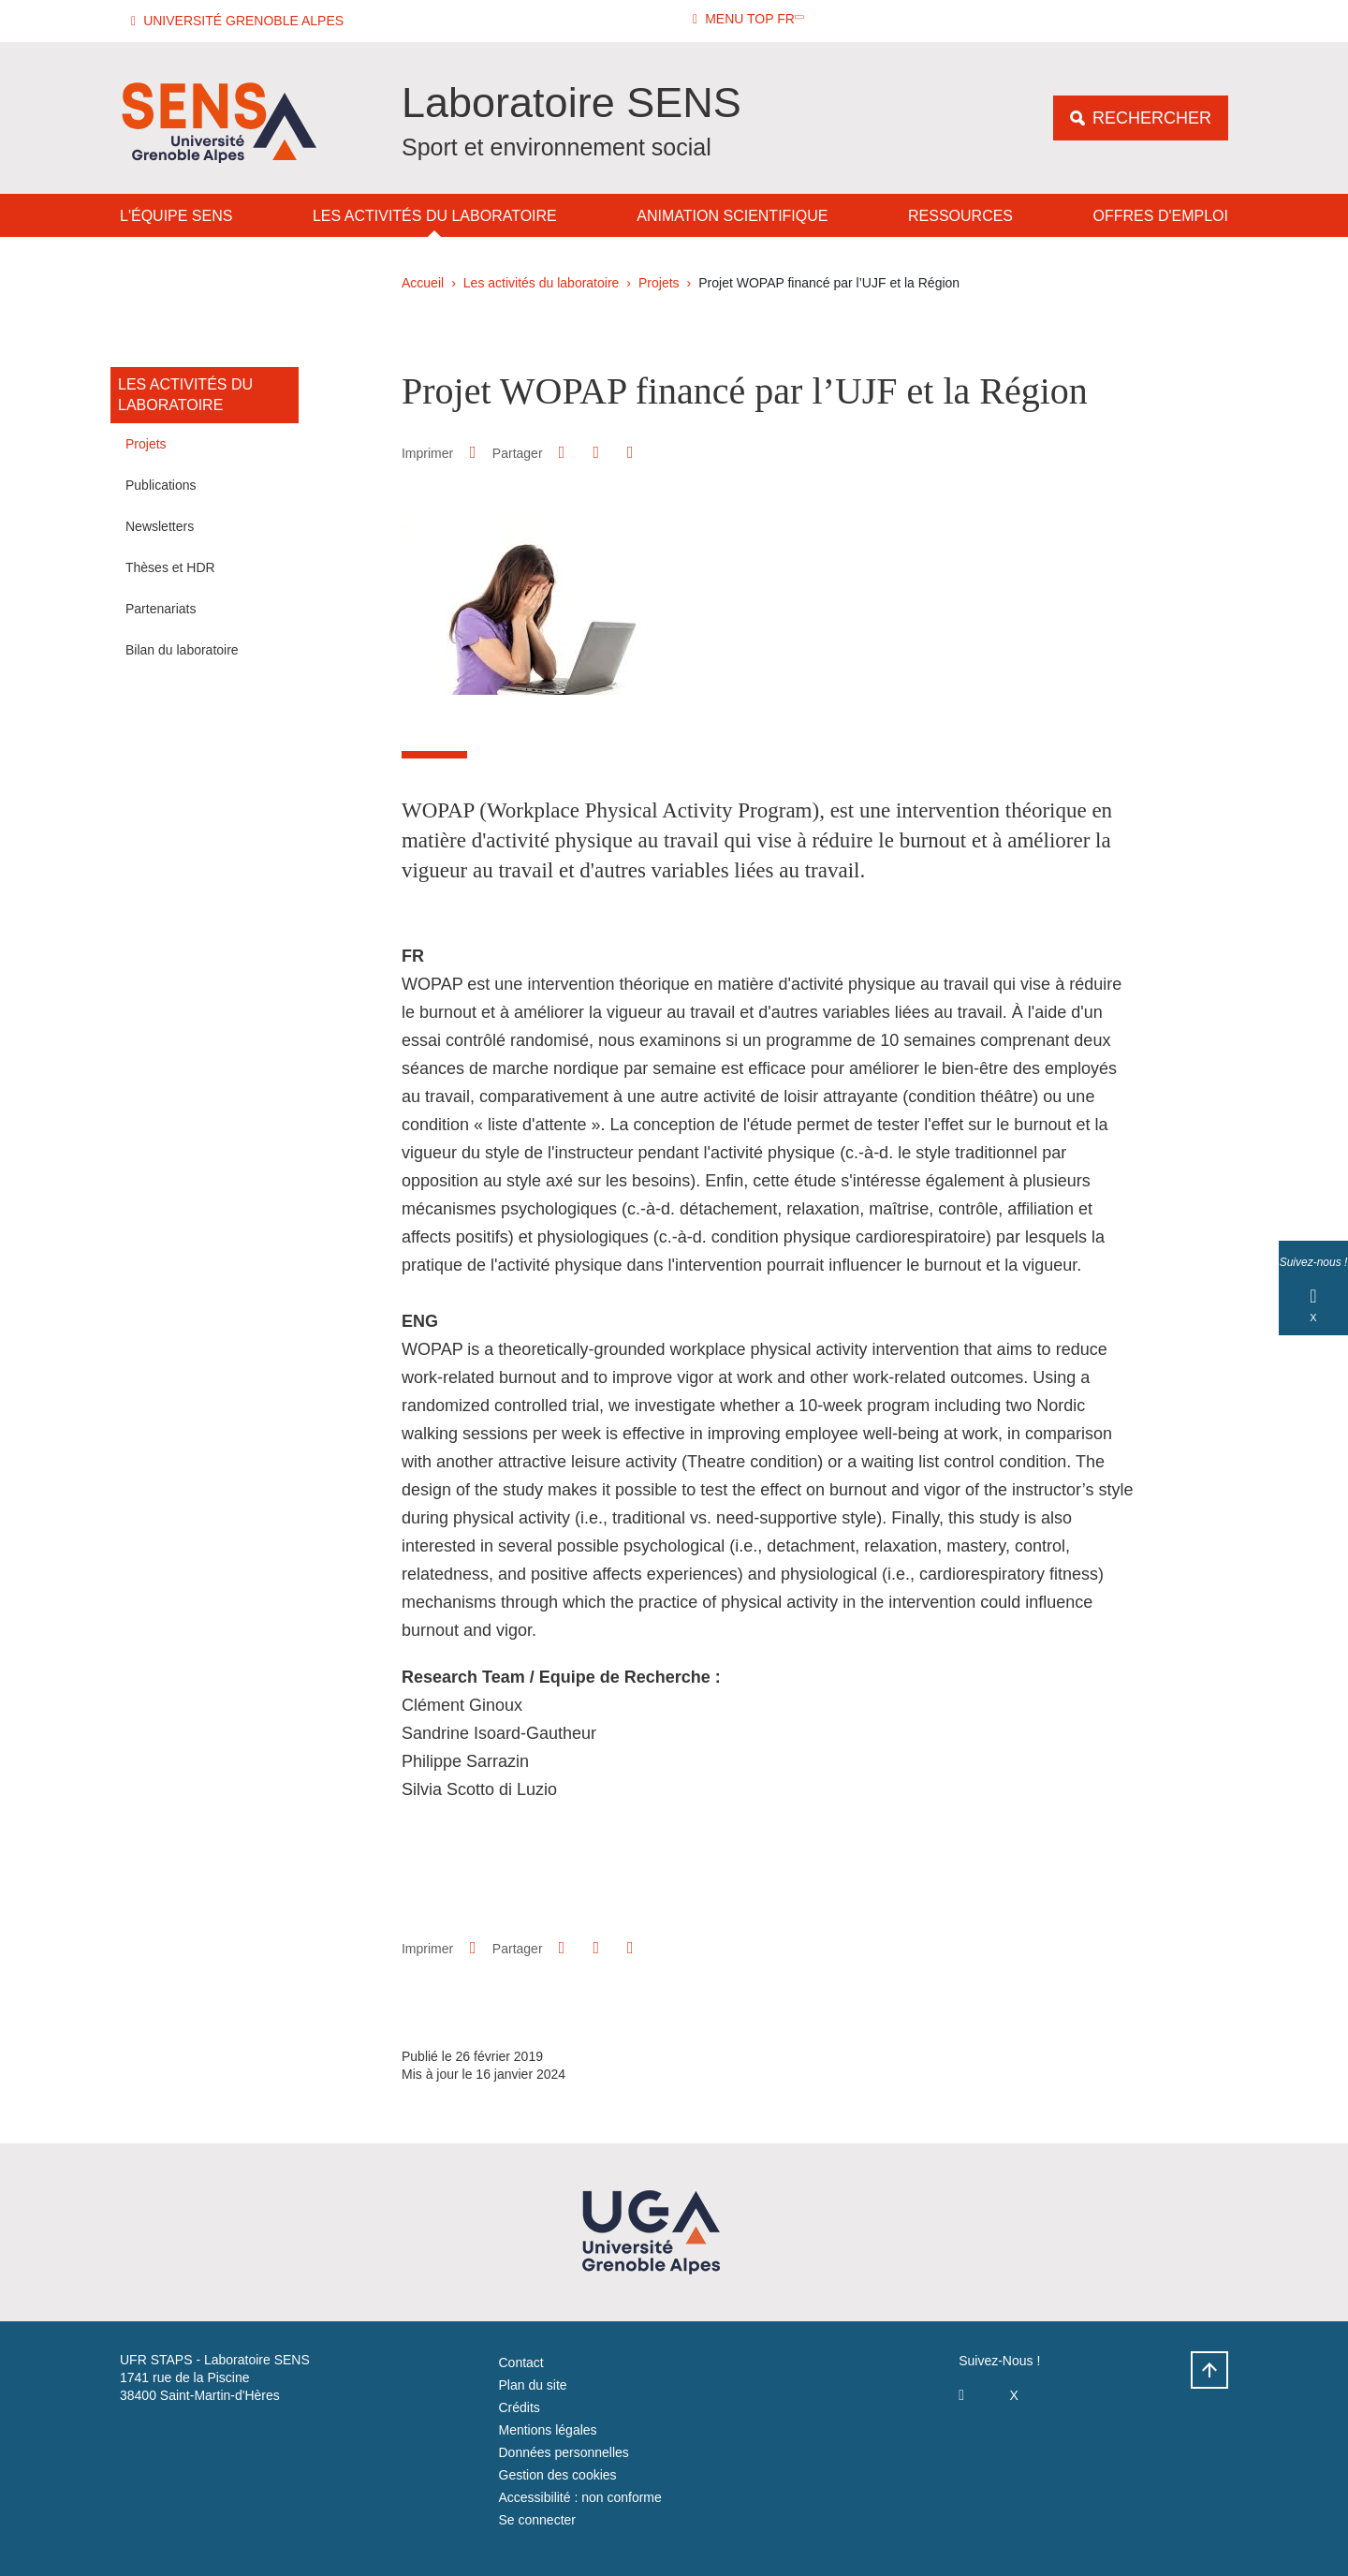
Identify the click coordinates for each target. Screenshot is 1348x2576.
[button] (240, 21)
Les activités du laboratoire (435, 216)
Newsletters (159, 526)
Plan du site (533, 2384)
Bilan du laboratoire (182, 649)
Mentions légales (548, 2429)
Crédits (519, 2407)
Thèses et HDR (170, 567)
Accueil (423, 282)
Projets (659, 282)
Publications (161, 485)
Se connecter (538, 2519)
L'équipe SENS (176, 216)
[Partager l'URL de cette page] (630, 452)
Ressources (960, 216)
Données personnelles (564, 2452)
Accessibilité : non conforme (580, 2497)
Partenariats (160, 608)
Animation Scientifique (732, 216)
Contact (521, 2362)
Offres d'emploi (1160, 216)
